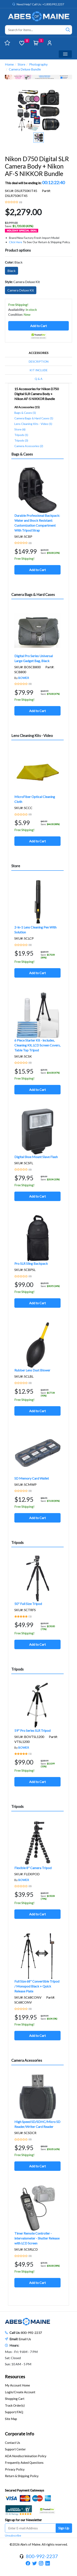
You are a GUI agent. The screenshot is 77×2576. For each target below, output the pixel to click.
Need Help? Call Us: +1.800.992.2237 (40, 4)
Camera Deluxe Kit (20, 290)
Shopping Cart (14, 2398)
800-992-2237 (31, 2332)
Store (21, 64)
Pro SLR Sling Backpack (31, 1263)
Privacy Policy (15, 2469)
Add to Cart (38, 326)
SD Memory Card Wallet (31, 1478)
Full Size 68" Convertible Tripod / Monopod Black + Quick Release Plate (36, 1986)
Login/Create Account (20, 2392)
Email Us (25, 2339)
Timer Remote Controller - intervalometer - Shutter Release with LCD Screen (37, 2238)
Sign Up (63, 2528)
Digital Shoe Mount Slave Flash (36, 1157)
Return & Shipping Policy (22, 2476)
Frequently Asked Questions (24, 2462)
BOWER (23, 678)
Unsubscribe (13, 2535)
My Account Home (17, 2385)
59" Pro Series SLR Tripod (32, 1730)
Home (9, 64)
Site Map (11, 2419)
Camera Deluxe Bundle (25, 69)
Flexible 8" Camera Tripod (33, 1868)
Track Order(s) (15, 2405)
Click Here (15, 242)
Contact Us (12, 2442)
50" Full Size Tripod (28, 1604)
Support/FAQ (14, 2412)
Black (11, 271)
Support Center (15, 2449)
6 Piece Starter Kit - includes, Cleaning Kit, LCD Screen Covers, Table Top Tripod (37, 1045)
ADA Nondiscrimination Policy (25, 2456)
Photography (38, 64)
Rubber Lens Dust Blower (32, 1370)
